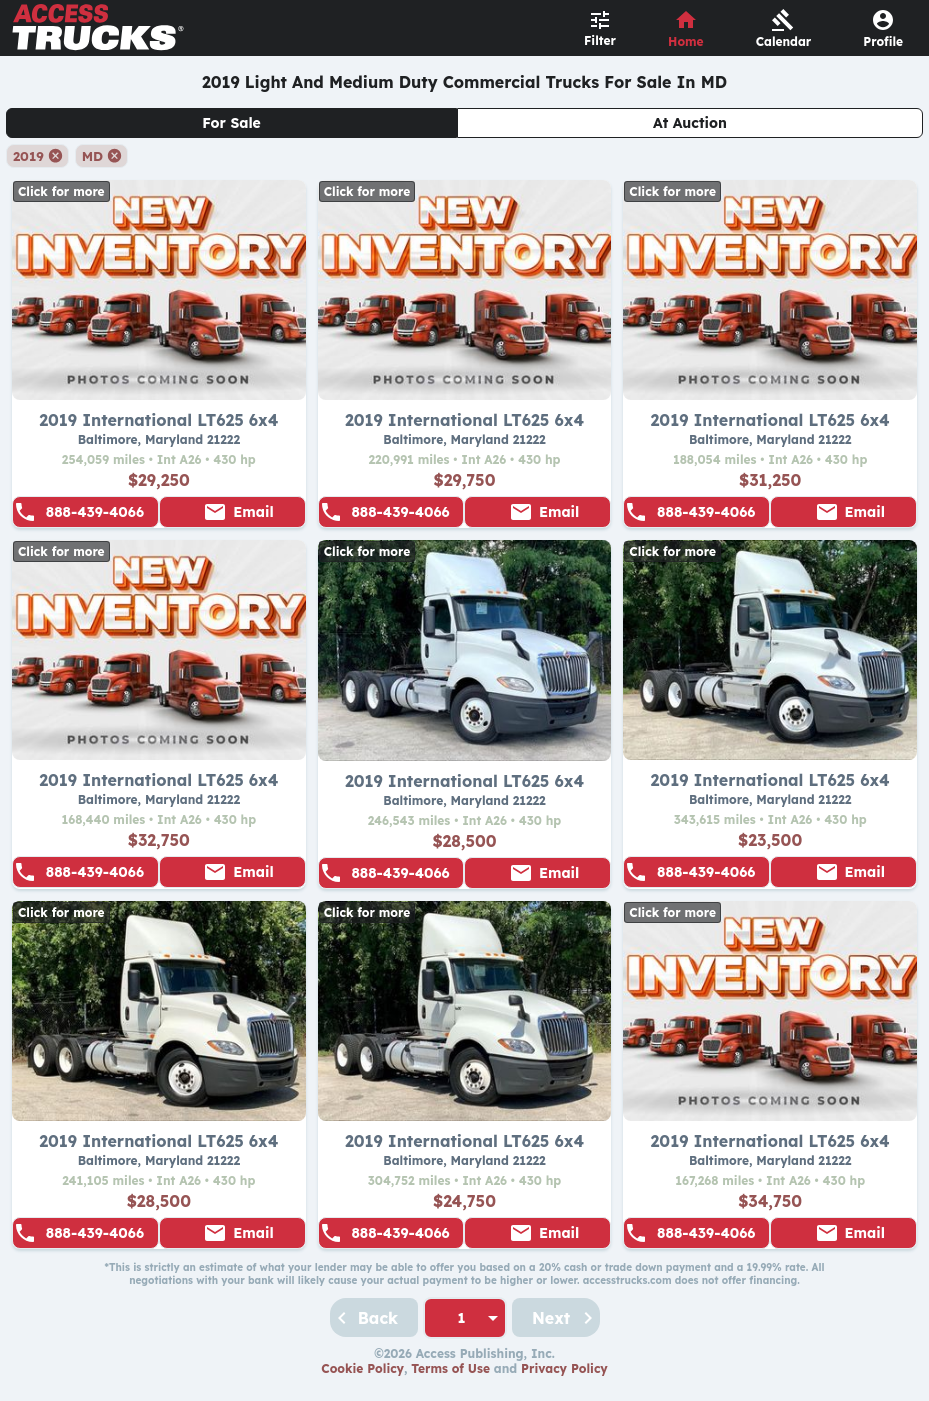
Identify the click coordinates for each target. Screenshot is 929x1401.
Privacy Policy (564, 1368)
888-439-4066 (95, 512)
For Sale (231, 123)
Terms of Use (450, 1368)
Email (253, 512)
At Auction (690, 123)
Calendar (784, 41)
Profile (883, 41)
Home (686, 41)
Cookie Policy (362, 1368)
